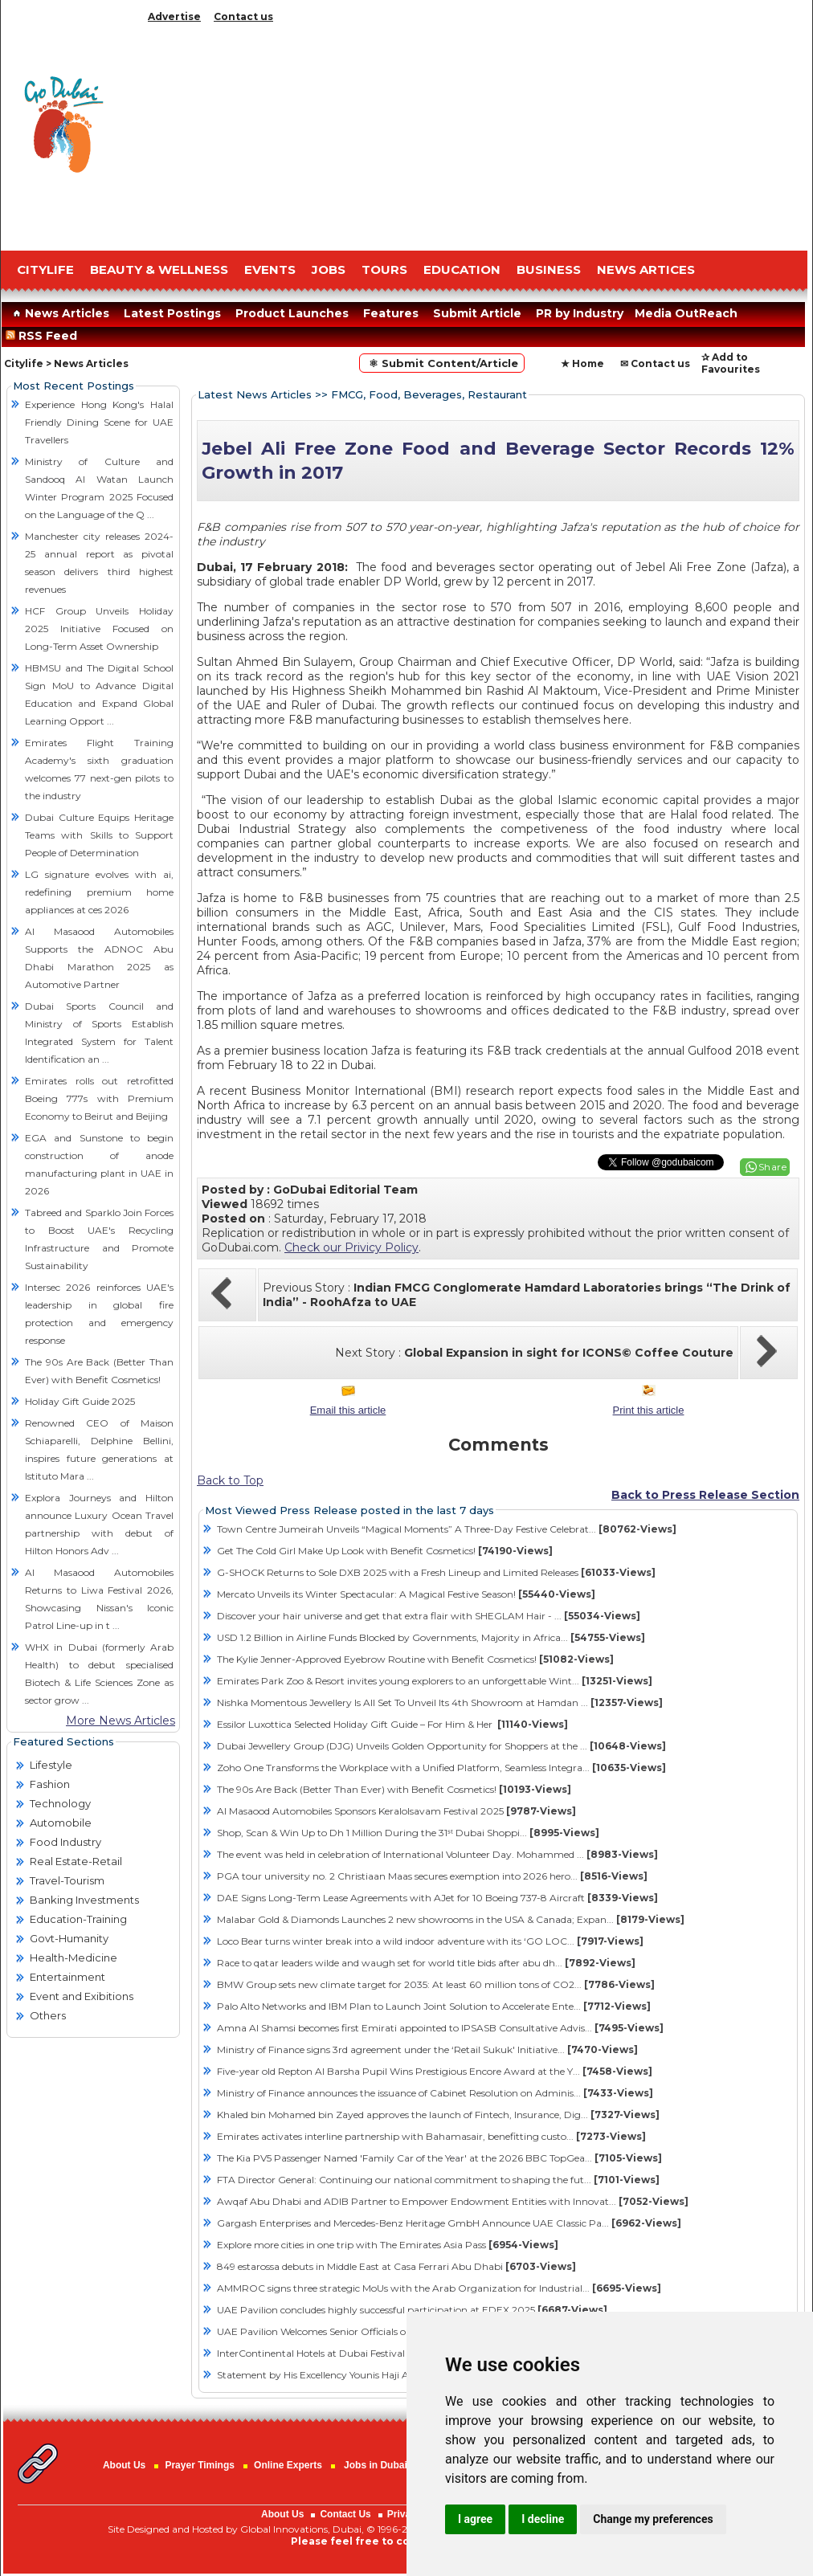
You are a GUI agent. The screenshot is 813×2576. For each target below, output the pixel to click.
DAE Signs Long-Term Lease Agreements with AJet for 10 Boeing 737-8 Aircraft (437, 1898)
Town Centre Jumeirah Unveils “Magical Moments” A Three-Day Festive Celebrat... (446, 1529)
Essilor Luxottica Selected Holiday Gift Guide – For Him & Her (392, 1724)
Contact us (243, 16)
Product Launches (292, 313)
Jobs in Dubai (375, 2465)
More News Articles (120, 1720)
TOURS (384, 269)
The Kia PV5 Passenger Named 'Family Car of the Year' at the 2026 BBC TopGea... (439, 2158)
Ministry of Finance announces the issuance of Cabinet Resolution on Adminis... (435, 2093)
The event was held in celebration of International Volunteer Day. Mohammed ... (437, 1854)
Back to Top (230, 1480)
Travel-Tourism (67, 1880)
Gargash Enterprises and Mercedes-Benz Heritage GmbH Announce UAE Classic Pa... (449, 2223)
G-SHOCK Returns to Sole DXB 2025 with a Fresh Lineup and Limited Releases (436, 1572)
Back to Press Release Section (705, 1495)
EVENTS (270, 269)
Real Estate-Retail (76, 1861)
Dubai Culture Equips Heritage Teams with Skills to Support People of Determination (99, 835)
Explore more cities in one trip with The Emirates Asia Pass (387, 2245)
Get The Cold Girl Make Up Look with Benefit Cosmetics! (385, 1551)
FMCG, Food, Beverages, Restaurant (429, 394)
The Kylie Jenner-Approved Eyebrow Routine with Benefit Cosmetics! (415, 1659)
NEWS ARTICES (646, 269)
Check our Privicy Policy (351, 1247)
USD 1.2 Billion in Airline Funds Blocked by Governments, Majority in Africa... (431, 1637)
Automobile (61, 1822)
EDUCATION (461, 269)
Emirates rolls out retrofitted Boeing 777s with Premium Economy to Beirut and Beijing (99, 1098)
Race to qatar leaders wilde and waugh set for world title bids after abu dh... (426, 1963)
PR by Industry (580, 313)
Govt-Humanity (69, 1938)
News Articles (59, 313)
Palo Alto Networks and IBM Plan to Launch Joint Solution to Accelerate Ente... (434, 2006)
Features (391, 313)
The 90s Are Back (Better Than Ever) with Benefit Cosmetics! (394, 1789)
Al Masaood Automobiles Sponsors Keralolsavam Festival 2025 (396, 1811)
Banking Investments (84, 1899)
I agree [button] (475, 2519)
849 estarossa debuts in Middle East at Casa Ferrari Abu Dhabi (396, 2266)
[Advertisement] (475, 132)
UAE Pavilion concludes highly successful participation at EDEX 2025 (412, 2310)
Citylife (23, 363)
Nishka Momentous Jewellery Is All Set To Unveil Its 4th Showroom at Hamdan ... (440, 1702)
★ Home (582, 363)
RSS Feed (45, 336)
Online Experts (288, 2465)
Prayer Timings (199, 2465)
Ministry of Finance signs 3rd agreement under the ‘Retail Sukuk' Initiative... (427, 2049)
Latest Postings (172, 313)
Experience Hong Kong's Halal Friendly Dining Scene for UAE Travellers (99, 422)
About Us (124, 2465)
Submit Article (477, 313)
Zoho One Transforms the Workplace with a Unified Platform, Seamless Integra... (441, 1768)
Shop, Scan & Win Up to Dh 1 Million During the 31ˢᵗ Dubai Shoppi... (408, 1833)
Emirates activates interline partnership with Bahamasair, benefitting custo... (431, 2136)
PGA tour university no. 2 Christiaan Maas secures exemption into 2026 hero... (432, 1876)
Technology (60, 1803)
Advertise (174, 16)
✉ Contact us (655, 363)
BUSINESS (549, 269)
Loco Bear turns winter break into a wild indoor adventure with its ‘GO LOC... (430, 1941)
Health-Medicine (73, 1957)
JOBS (328, 269)
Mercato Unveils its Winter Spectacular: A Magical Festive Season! (406, 1594)
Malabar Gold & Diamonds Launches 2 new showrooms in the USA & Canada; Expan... (450, 1919)
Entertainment (67, 1976)
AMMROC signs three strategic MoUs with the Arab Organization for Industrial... (439, 2288)
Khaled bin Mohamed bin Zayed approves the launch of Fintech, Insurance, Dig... (438, 2115)
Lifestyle (51, 1764)
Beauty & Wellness (159, 269)
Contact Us (345, 2514)
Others (48, 2015)
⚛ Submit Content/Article (441, 363)
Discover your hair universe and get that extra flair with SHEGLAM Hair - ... (428, 1616)
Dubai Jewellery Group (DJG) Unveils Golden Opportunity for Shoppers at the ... (441, 1746)
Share (772, 1167)
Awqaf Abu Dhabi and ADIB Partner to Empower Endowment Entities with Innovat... (452, 2201)
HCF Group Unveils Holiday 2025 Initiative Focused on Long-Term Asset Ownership (99, 628)
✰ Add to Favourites (730, 363)
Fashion (50, 1784)
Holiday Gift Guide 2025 (80, 1401)
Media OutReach (686, 313)
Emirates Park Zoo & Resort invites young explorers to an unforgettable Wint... (434, 1681)
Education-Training (78, 1919)
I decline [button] (542, 2519)
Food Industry (65, 1841)
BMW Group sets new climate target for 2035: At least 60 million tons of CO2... (436, 1984)
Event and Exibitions (81, 1996)
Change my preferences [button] (653, 2519)
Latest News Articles (255, 394)
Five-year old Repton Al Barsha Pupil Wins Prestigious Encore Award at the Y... (434, 2071)
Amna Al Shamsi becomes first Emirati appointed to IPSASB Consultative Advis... (440, 2028)
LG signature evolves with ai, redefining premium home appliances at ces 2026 (99, 892)
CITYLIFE (45, 269)
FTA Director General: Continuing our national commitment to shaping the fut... (438, 2180)
